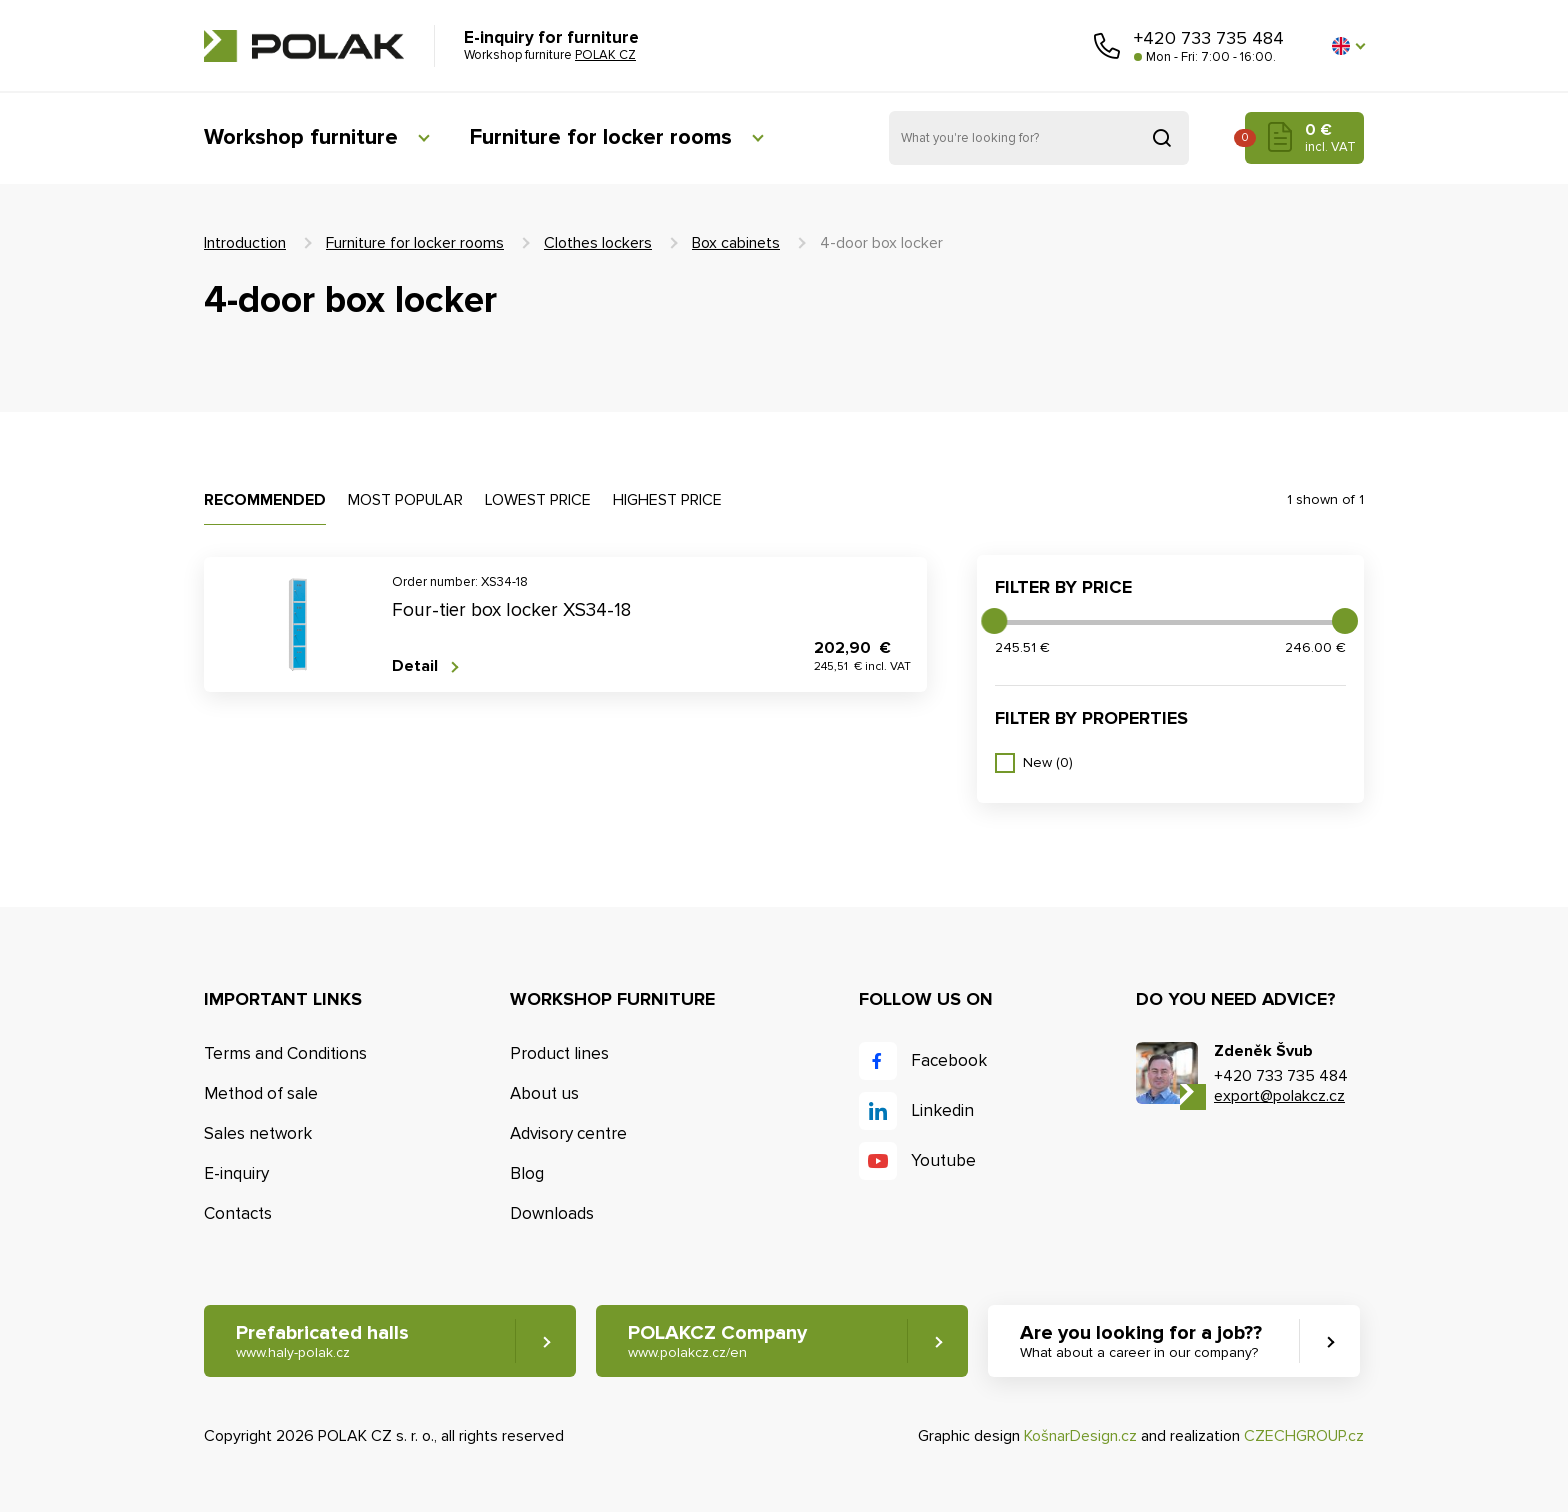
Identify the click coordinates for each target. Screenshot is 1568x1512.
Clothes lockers (598, 243)
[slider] (994, 621)
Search (1162, 138)
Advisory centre (568, 1133)
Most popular (405, 500)
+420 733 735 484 (1209, 38)
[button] (1348, 46)
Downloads (552, 1213)
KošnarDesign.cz (1080, 1436)
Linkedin (942, 1110)
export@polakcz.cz (1279, 1096)
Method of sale (261, 1093)
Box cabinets (736, 243)
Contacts (238, 1213)
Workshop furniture (301, 137)
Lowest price (538, 500)
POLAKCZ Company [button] (717, 1341)
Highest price (667, 500)
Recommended (265, 500)
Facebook (949, 1060)
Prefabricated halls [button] (322, 1341)
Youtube (943, 1160)
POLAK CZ (304, 46)
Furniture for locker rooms (601, 137)
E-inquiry (236, 1173)
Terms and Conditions (285, 1053)
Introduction (245, 243)
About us (544, 1093)
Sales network (258, 1133)
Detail (415, 666)
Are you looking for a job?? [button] (1141, 1341)
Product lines (559, 1053)
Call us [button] (1107, 46)
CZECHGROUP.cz (1304, 1436)
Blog (527, 1173)
